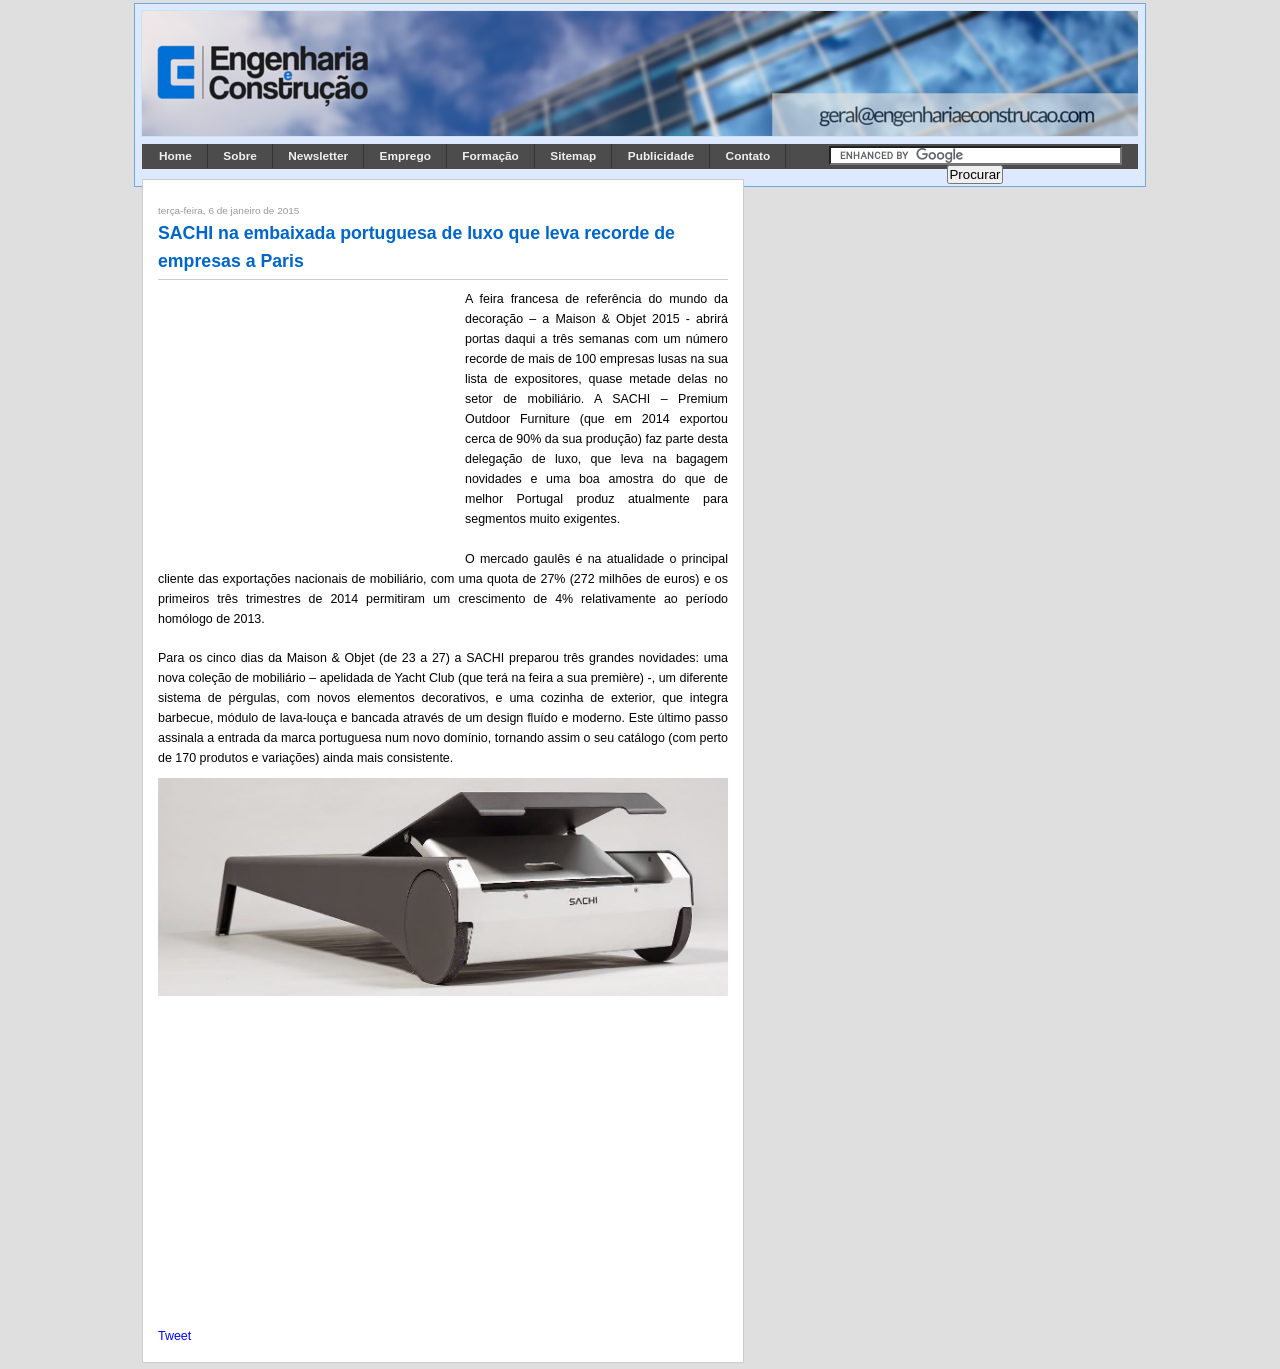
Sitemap (573, 156)
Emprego (405, 156)
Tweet (174, 1336)
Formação (490, 156)
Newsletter (318, 156)
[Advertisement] (308, 421)
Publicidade (661, 156)
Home (175, 156)
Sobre (240, 156)
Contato (748, 156)
